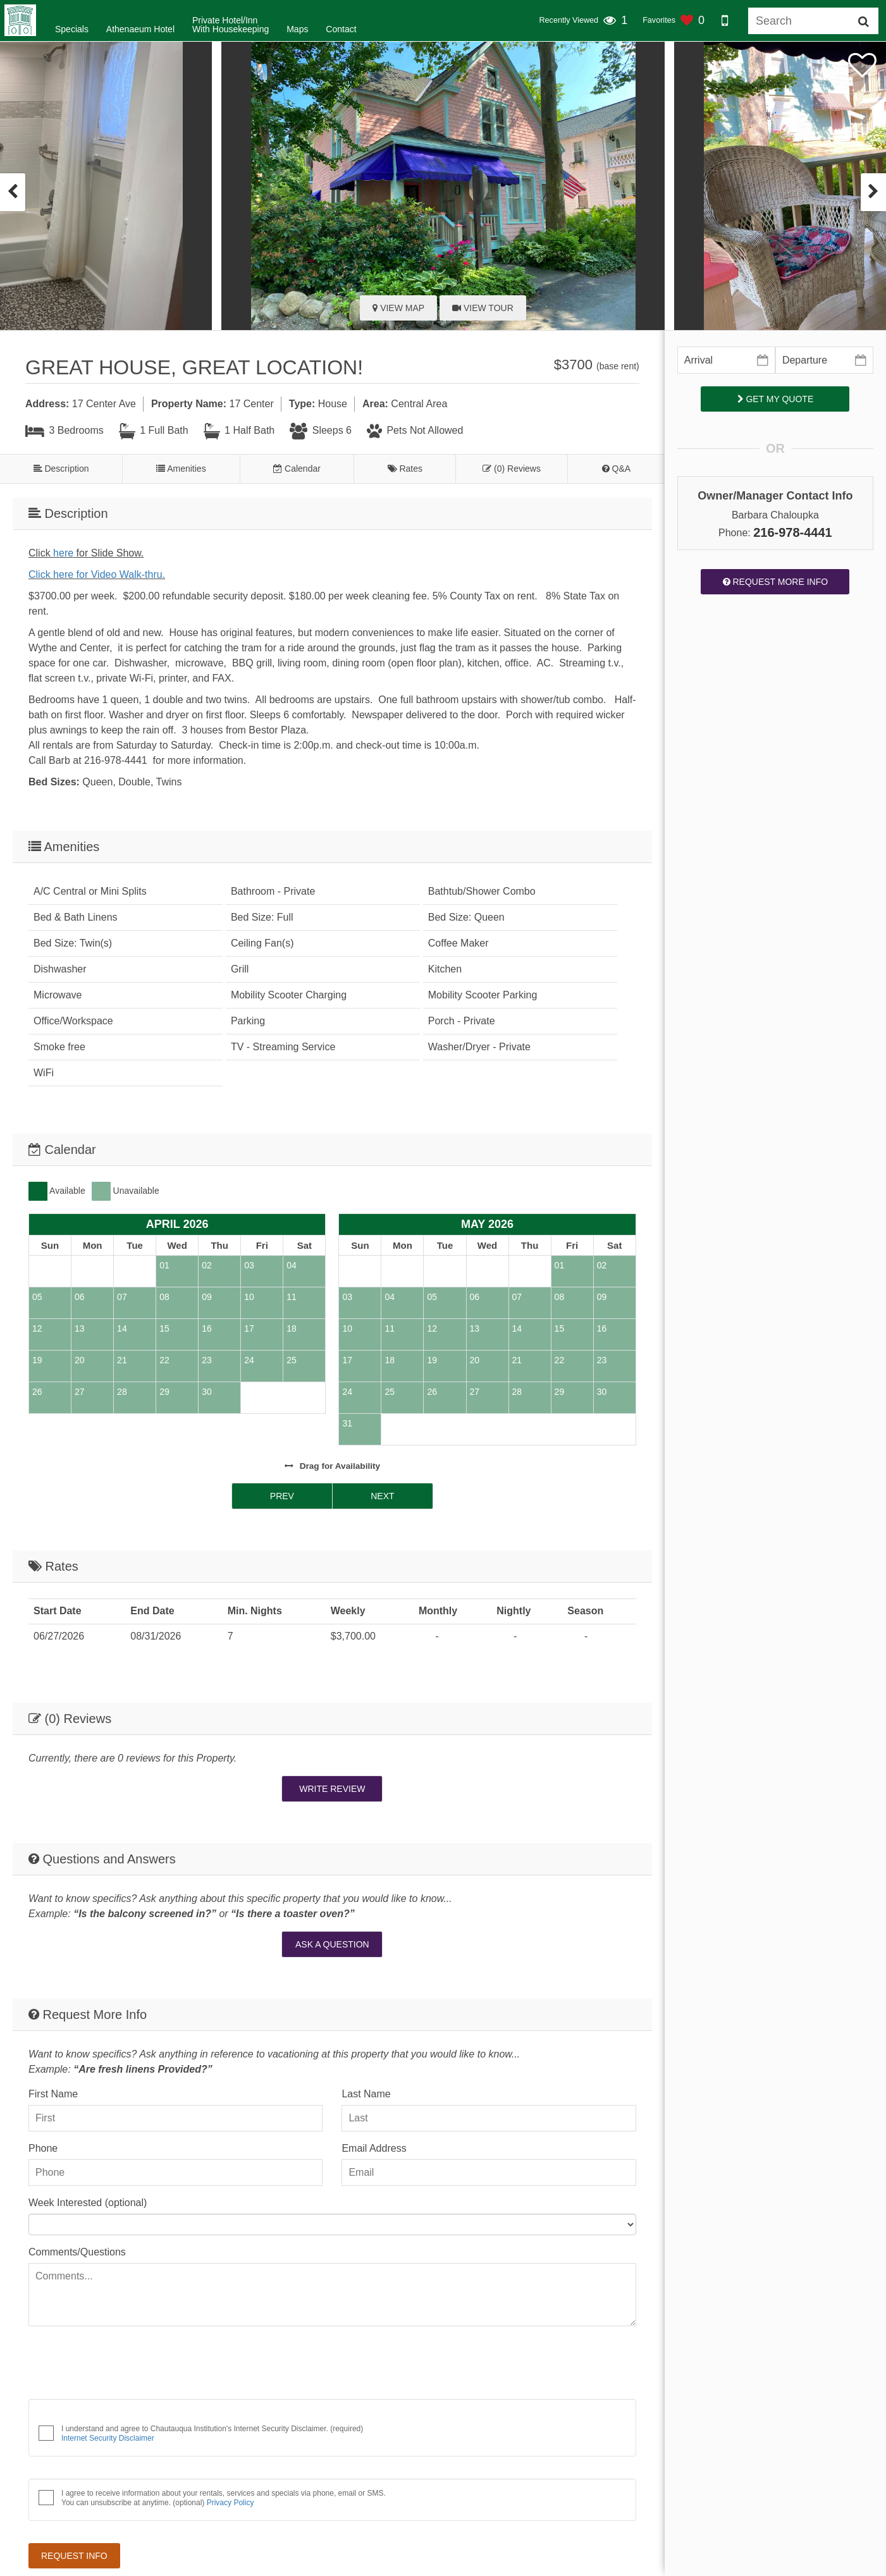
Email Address (373, 2148)
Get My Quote (775, 399)
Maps (297, 29)
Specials (72, 29)
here (63, 553)
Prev (282, 1496)
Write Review (332, 1789)
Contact (341, 29)
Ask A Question (332, 1944)
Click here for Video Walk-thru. (96, 574)
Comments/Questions (77, 2252)
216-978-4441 (792, 532)
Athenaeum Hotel (140, 29)
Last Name (365, 2093)
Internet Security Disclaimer (107, 2438)
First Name (53, 2093)
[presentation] (12, 192)
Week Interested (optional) (87, 2202)
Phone (43, 2148)
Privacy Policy (230, 2502)
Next (382, 1496)
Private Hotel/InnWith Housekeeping (230, 24)
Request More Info (775, 582)
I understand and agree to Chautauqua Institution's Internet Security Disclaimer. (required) (212, 2433)
